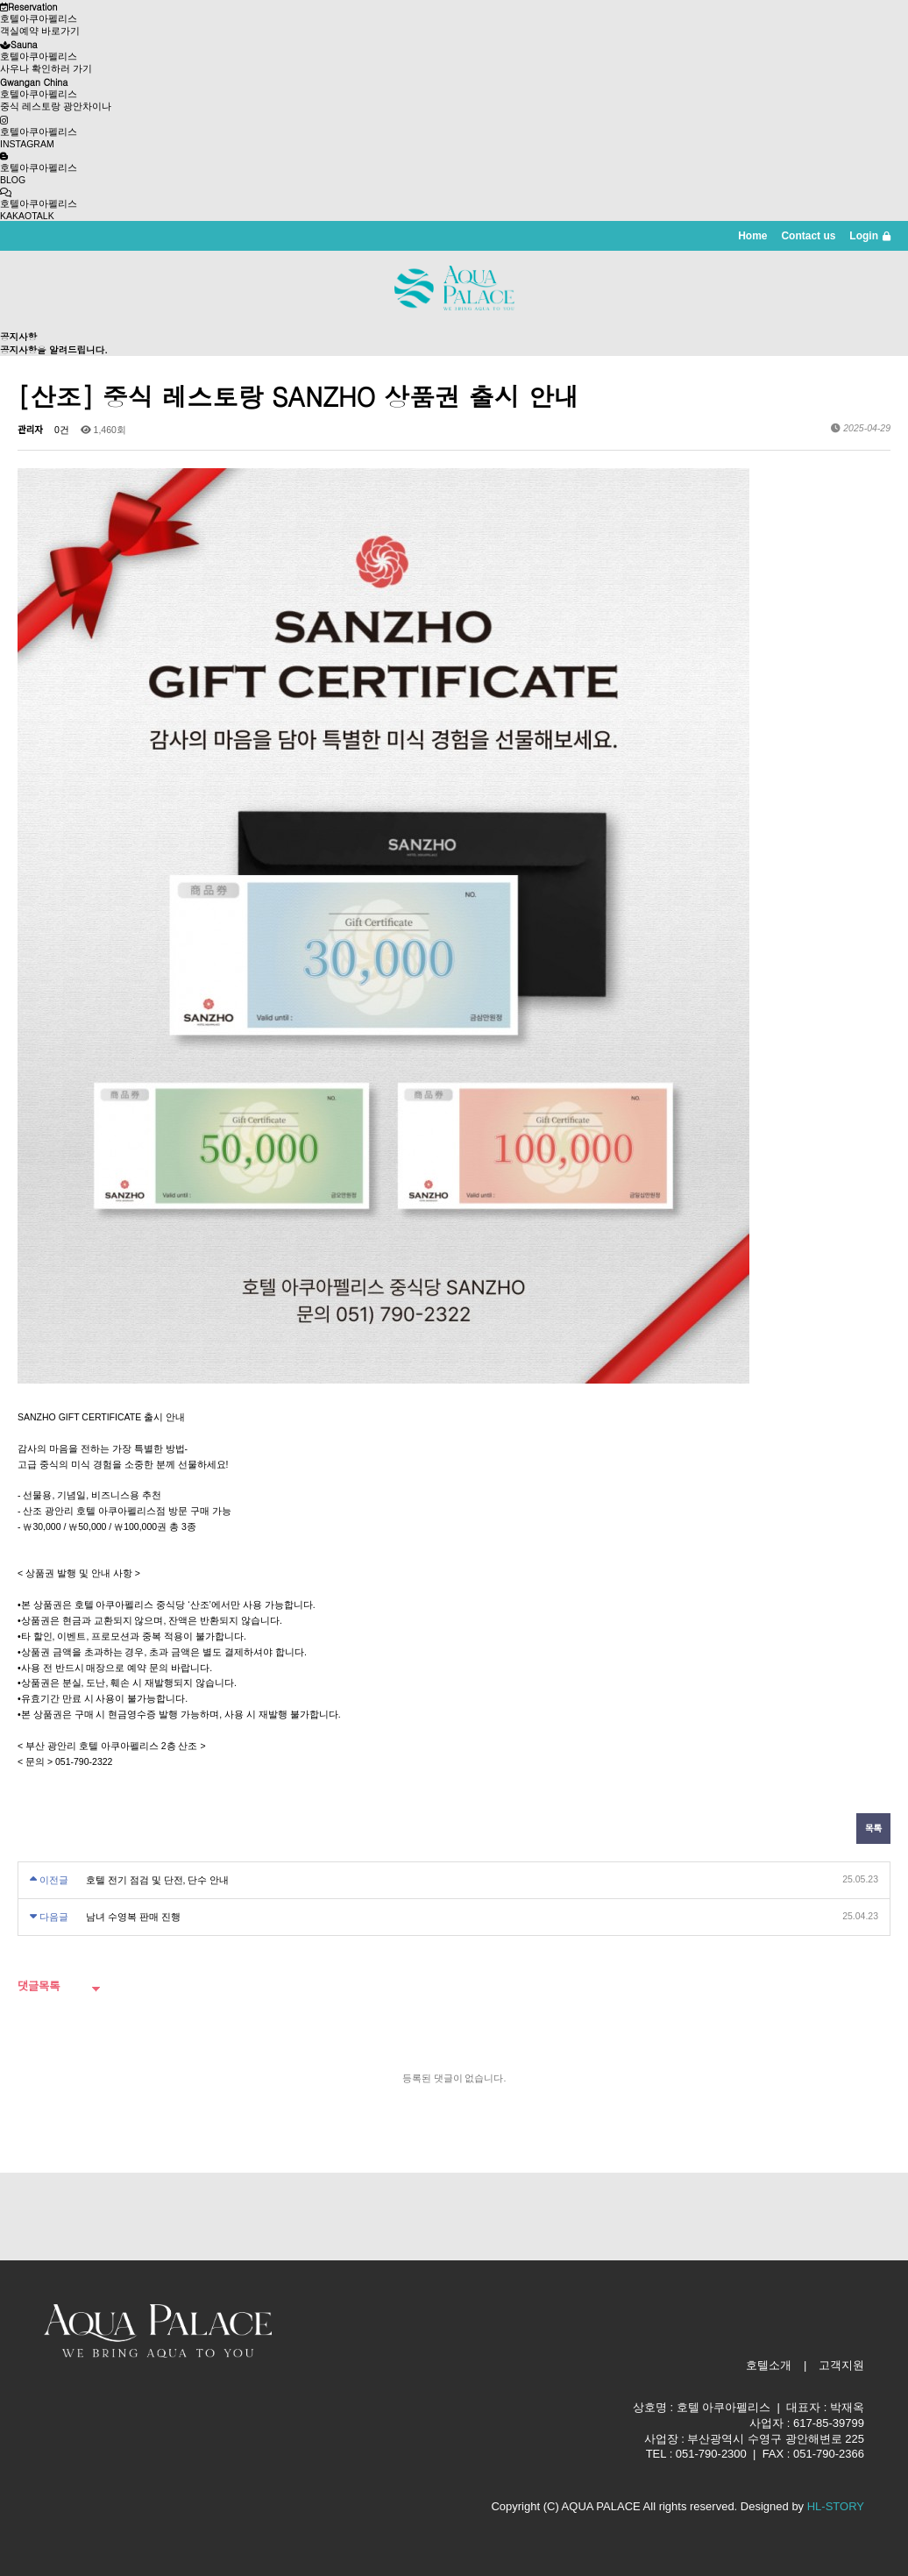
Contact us (808, 236)
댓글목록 (39, 1986)
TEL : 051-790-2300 (696, 2453)
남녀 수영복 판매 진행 (133, 1916)
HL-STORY (835, 2506)
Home (752, 236)
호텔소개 (768, 2365)
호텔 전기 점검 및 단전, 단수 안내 (157, 1880)
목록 (873, 1828)
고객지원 (841, 2365)
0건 (61, 429)
